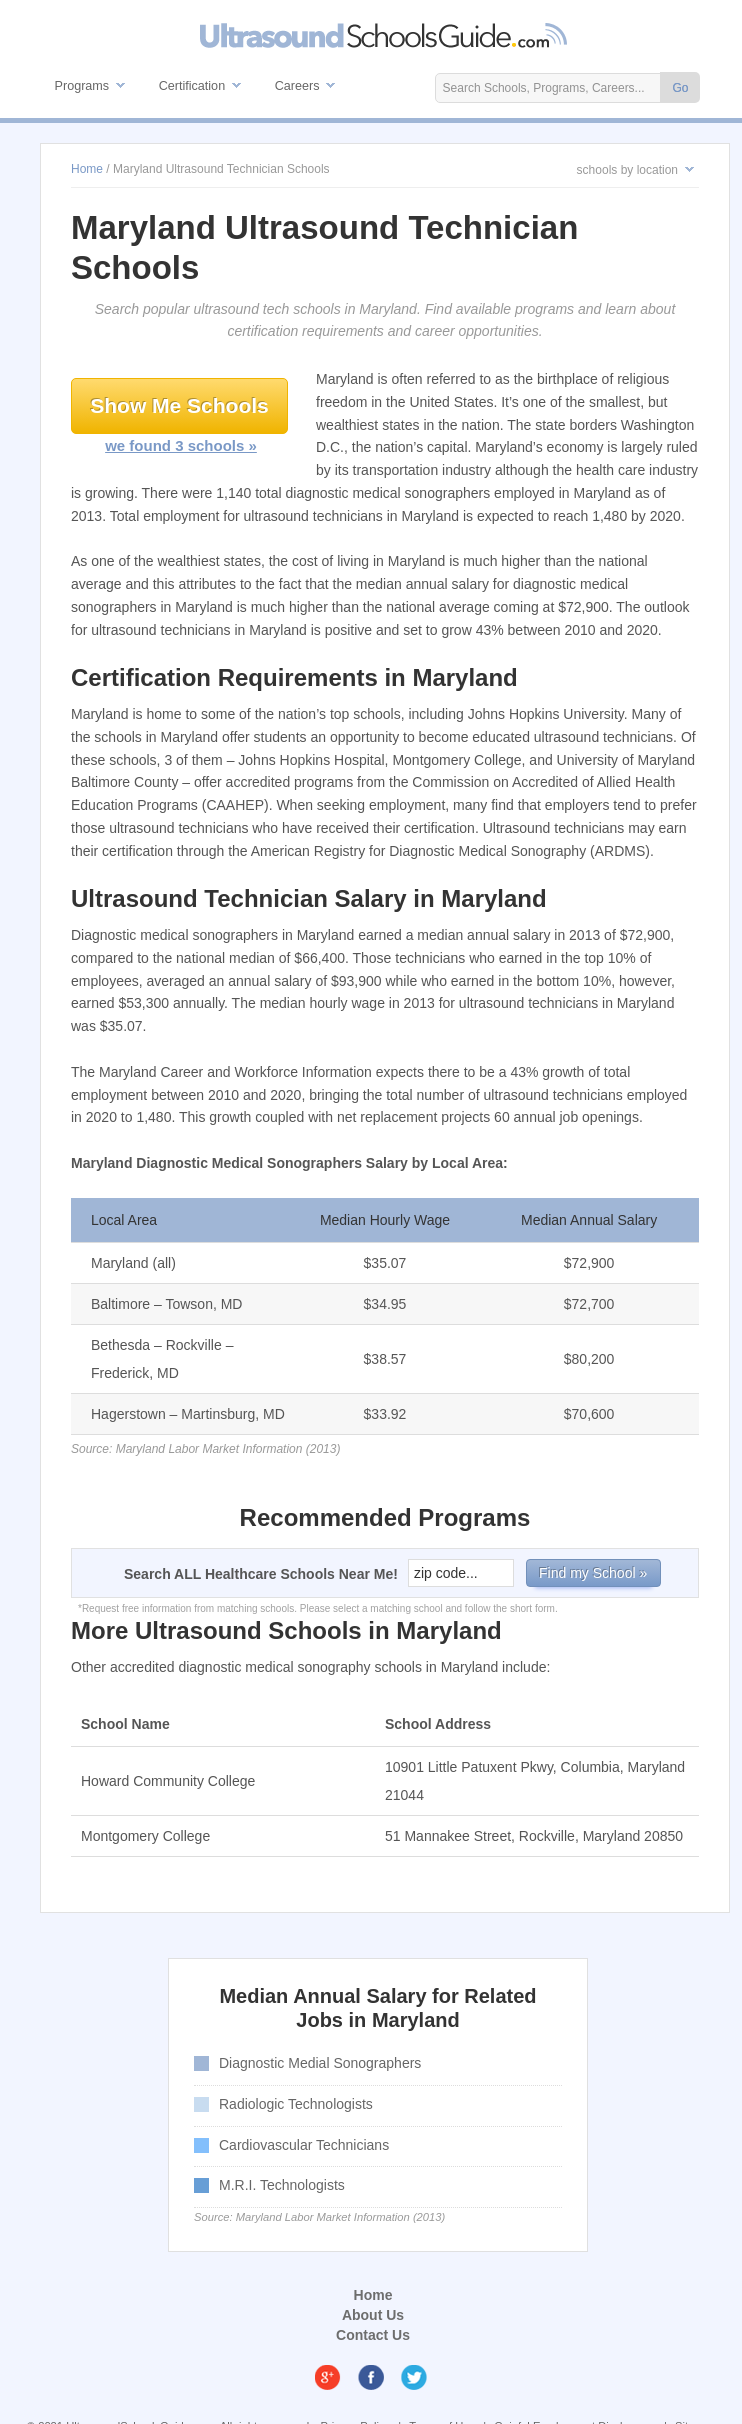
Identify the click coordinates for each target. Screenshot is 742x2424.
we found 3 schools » (181, 445)
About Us (373, 2315)
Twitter (414, 2377)
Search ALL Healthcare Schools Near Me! (261, 1574)
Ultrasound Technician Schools (385, 36)
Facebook (371, 2377)
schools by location (627, 170)
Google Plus (328, 2377)
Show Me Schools (179, 405)
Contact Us (373, 2335)
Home (373, 2295)
